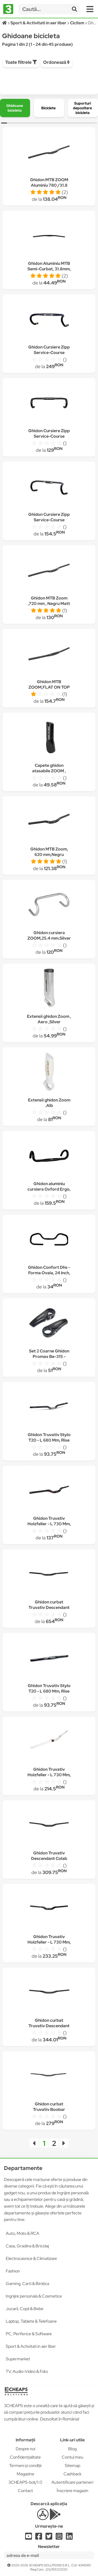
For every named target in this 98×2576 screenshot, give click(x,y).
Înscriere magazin (72, 2490)
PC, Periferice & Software (29, 2334)
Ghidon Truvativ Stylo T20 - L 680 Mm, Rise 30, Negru (49, 1440)
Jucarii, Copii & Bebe (24, 2308)
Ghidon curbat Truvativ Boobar (49, 2106)
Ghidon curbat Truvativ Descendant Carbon (49, 1607)
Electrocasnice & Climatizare (31, 2258)
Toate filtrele (21, 62)
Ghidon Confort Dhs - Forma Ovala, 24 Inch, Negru (49, 1273)
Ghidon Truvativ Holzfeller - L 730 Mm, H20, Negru (49, 1524)
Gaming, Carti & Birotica (27, 2283)
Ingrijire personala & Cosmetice (34, 2296)
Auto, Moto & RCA (22, 2233)
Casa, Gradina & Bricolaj (27, 2246)
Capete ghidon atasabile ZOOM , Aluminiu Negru (49, 771)
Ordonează (56, 62)
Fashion (13, 2271)
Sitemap (72, 2465)
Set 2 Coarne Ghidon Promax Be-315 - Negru (49, 1356)
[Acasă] (5, 23)
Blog (72, 2449)
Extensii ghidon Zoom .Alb (49, 1102)
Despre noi (25, 2449)
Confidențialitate (25, 2457)
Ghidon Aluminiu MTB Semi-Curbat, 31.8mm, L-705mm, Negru (49, 269)
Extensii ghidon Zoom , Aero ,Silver (49, 1019)
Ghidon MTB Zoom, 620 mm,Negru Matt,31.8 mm (49, 854)
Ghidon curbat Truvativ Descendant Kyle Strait (49, 2026)
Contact (25, 2490)
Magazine (25, 2474)
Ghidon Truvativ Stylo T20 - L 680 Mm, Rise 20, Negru (49, 1691)
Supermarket (18, 2359)
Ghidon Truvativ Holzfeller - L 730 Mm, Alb (49, 1775)
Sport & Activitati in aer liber (31, 2346)
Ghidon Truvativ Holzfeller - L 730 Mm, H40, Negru (49, 1942)
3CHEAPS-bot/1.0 (25, 2482)
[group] (15, 108)
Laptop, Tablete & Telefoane (31, 2321)
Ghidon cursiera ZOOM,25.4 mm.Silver (49, 935)
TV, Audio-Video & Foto (27, 2371)
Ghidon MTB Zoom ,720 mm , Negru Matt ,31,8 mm (49, 603)
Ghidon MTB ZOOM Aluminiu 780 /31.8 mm (49, 185)
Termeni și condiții (25, 2465)
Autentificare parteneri (72, 2482)
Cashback (73, 2474)
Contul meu (72, 2457)
